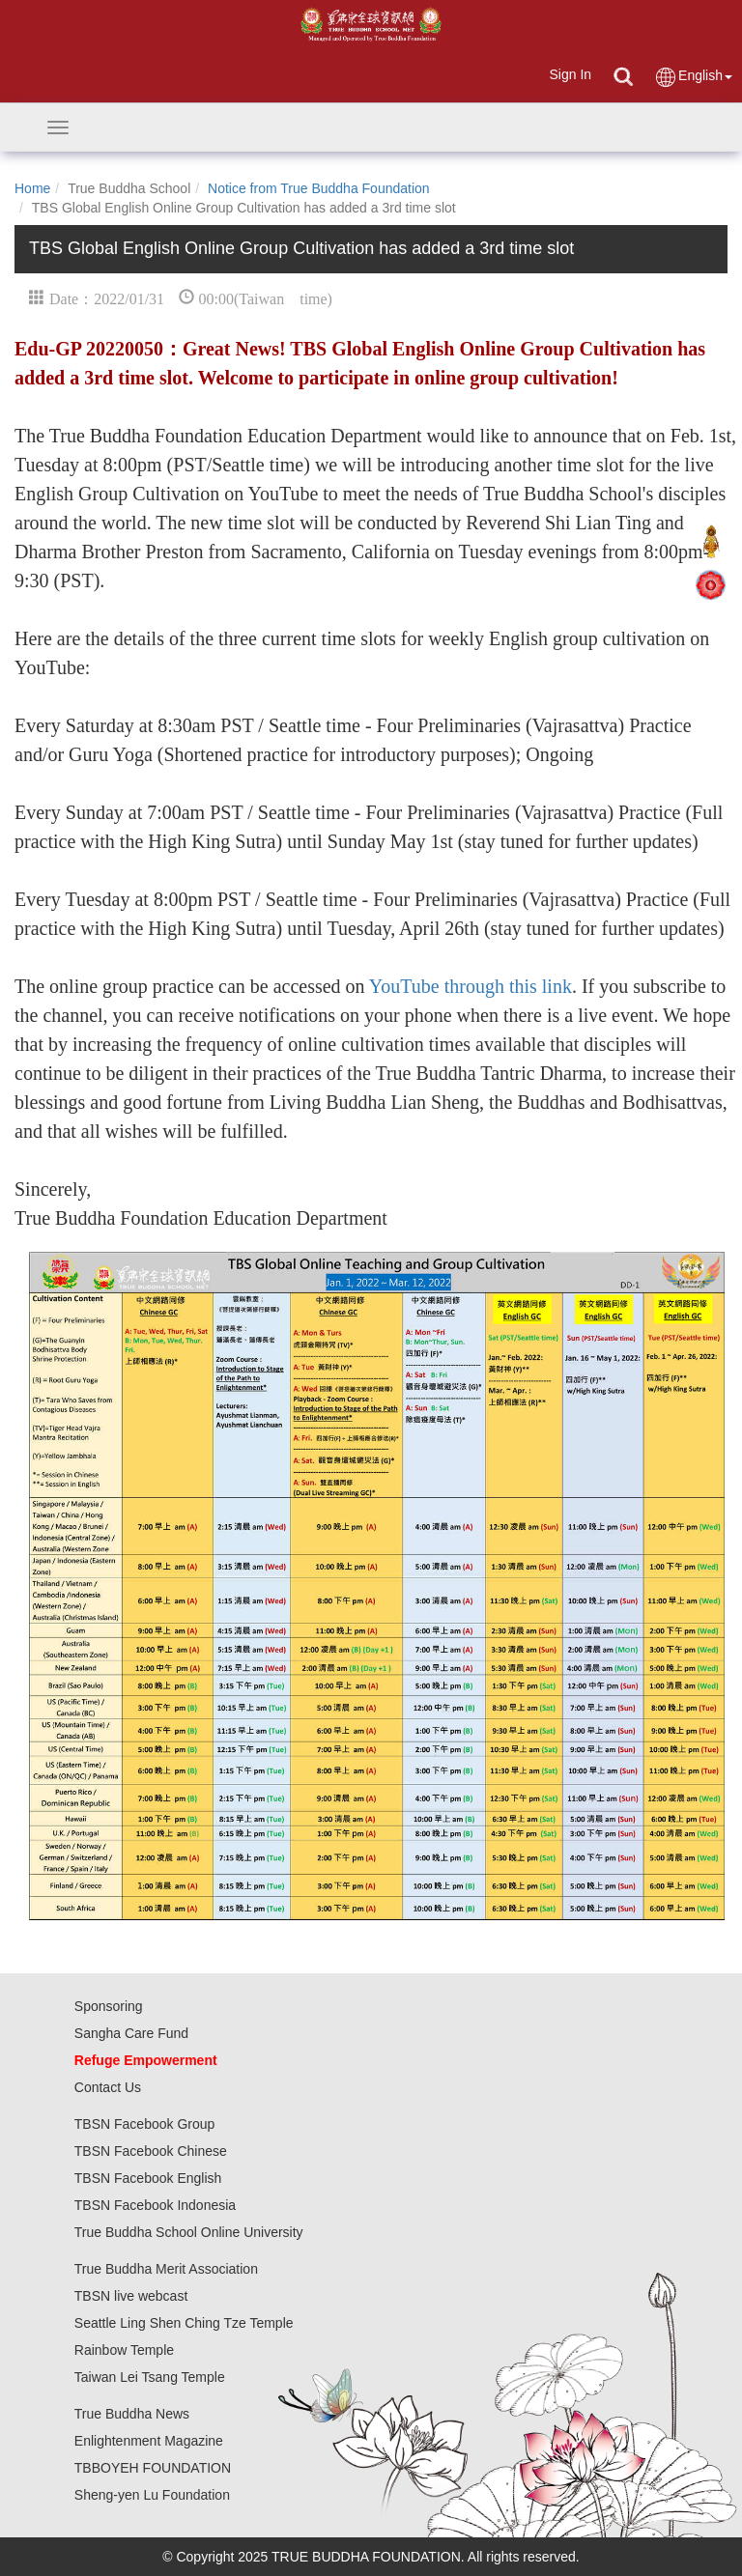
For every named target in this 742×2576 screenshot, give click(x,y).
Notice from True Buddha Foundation (319, 188)
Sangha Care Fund (131, 2033)
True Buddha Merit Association (166, 2269)
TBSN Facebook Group (144, 2124)
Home (32, 188)
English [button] (693, 77)
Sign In (570, 74)
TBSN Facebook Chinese (150, 2151)
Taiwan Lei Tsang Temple (149, 2377)
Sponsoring (108, 2006)
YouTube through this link (468, 986)
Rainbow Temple (124, 2350)
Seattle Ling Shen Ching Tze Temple (184, 2323)
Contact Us (107, 2087)
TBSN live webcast (130, 2296)
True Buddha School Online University (188, 2232)
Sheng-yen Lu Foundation (152, 2495)
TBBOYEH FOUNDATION (152, 2468)
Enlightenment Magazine (148, 2441)
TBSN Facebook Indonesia (155, 2205)
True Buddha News (131, 2413)
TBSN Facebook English (148, 2178)
